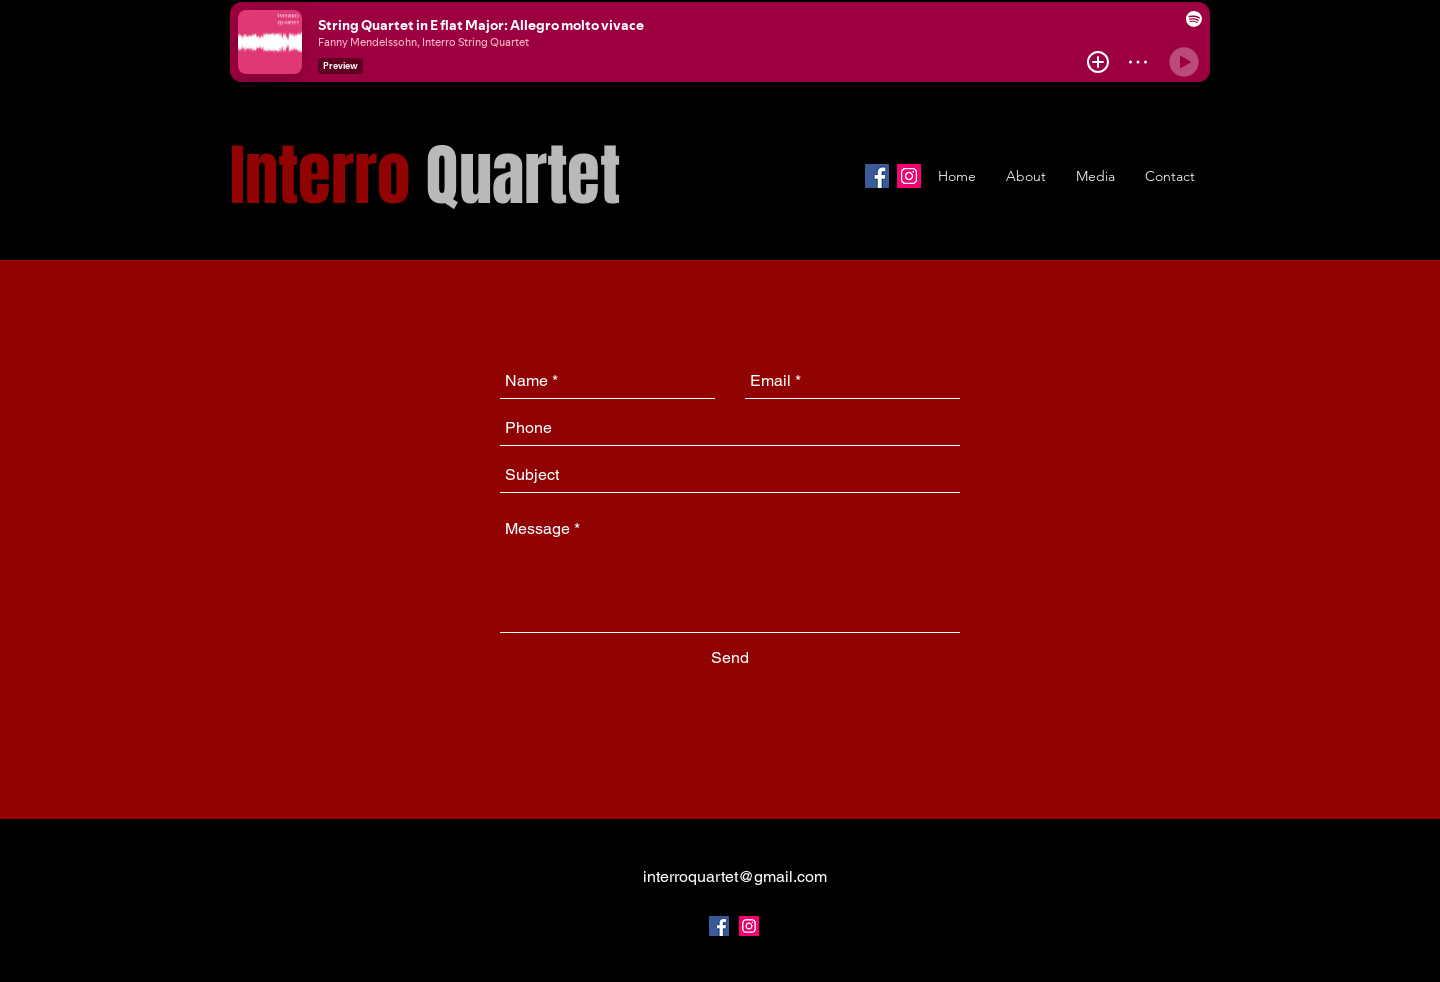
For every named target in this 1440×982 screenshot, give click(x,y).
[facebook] (719, 926)
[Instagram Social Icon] (749, 926)
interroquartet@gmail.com (735, 876)
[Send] (730, 658)
